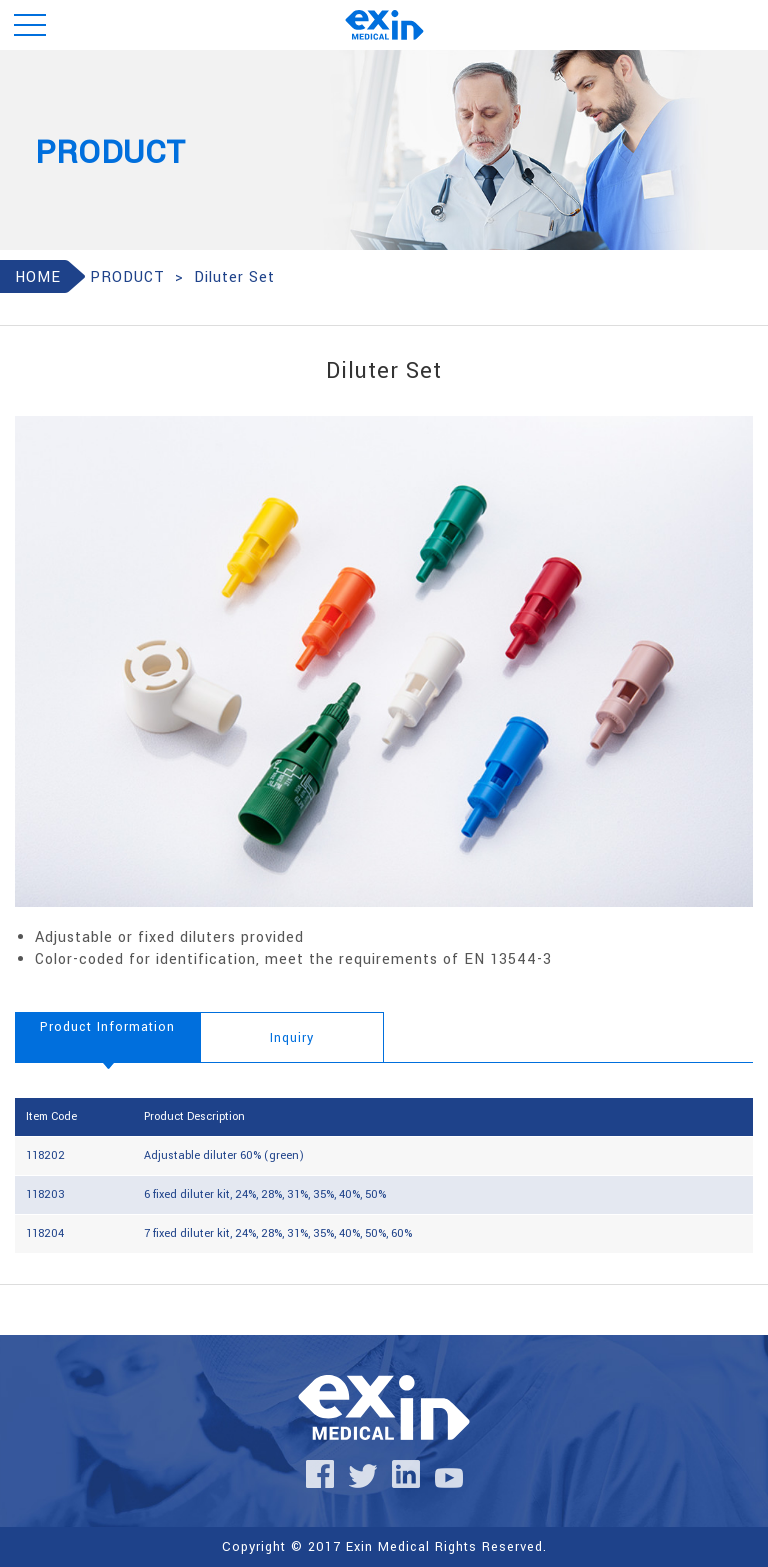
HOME (38, 277)
